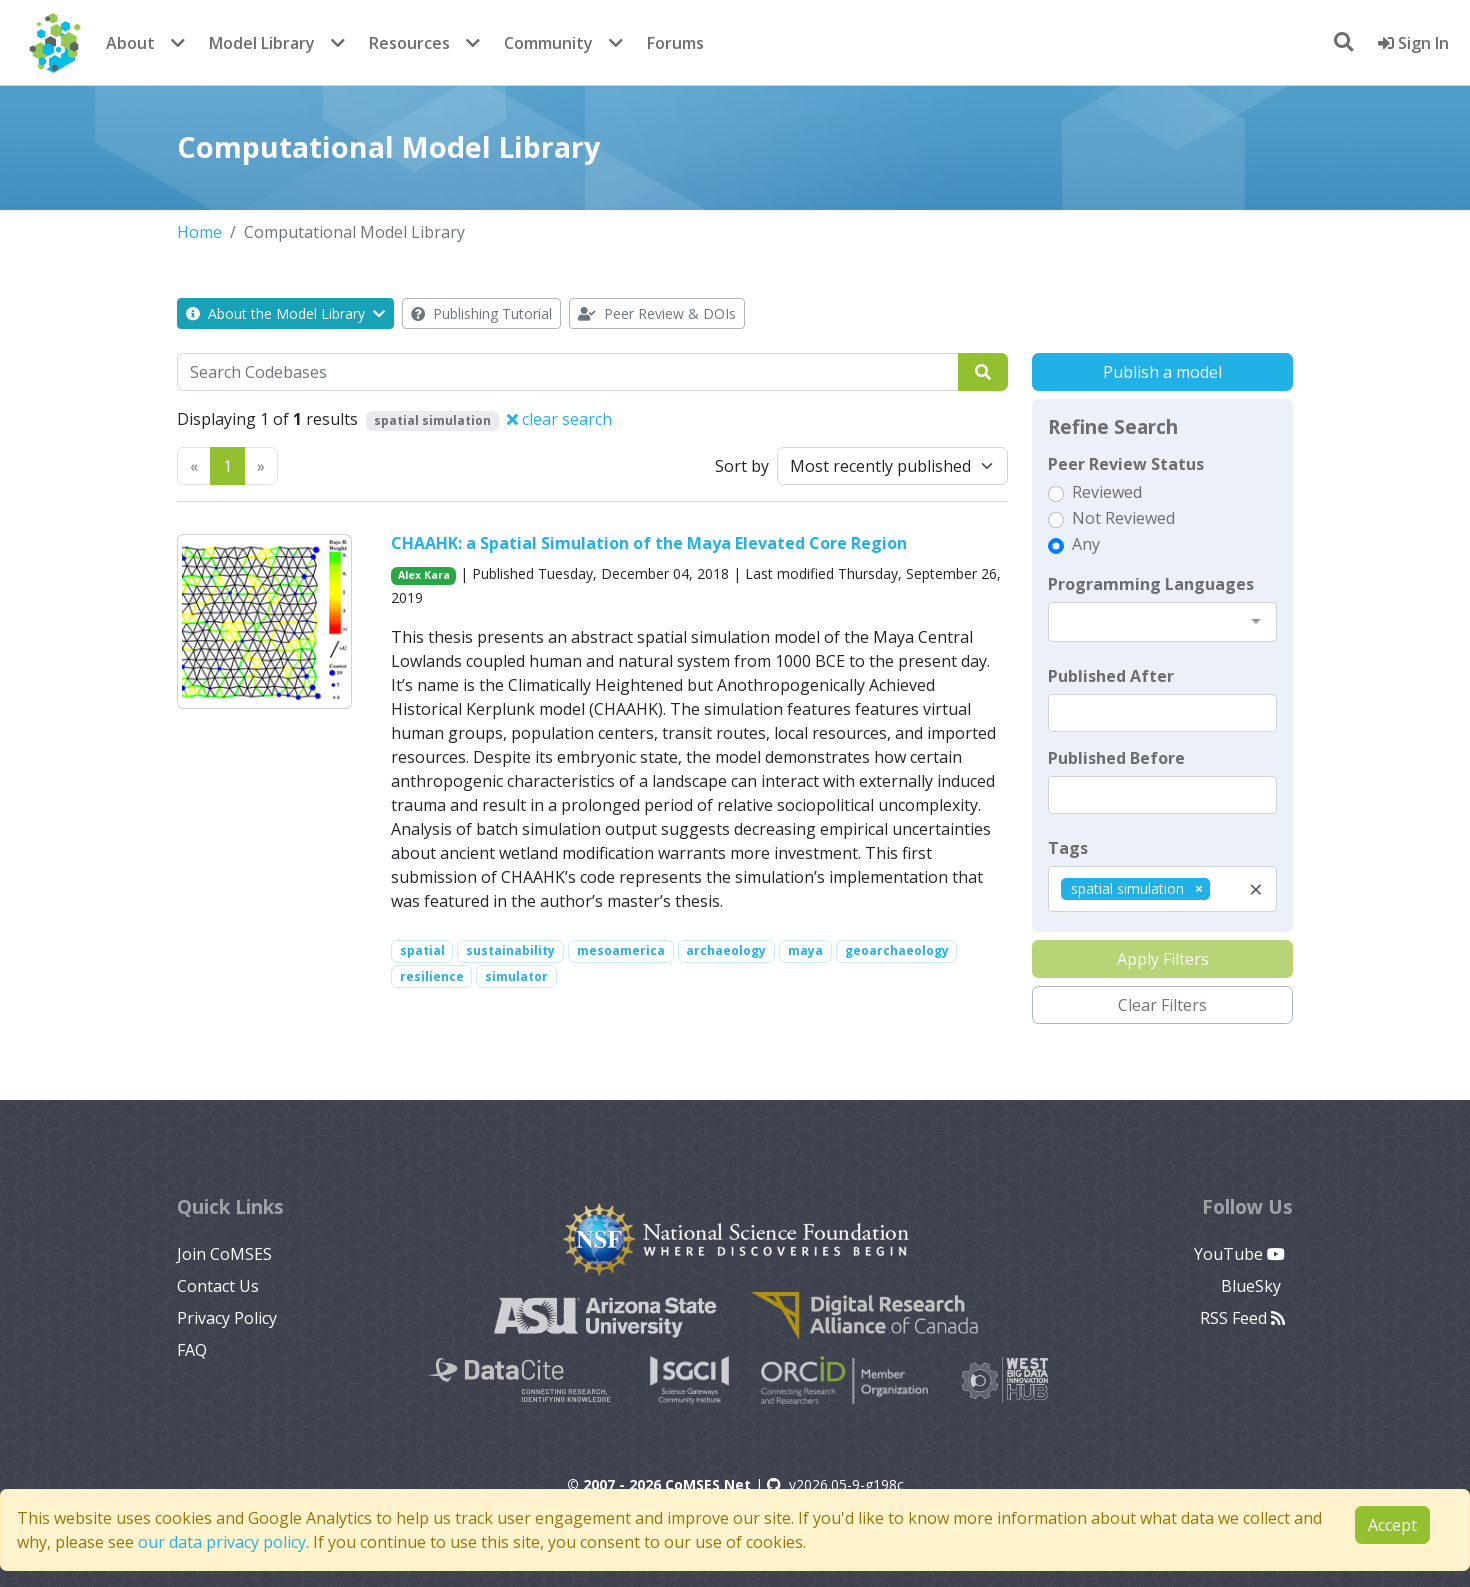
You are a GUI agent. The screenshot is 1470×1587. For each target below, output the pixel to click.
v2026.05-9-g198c (835, 1484)
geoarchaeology (897, 950)
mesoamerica (621, 950)
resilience (432, 976)
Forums (675, 43)
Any (1086, 544)
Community (548, 43)
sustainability (510, 950)
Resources (409, 43)
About (130, 43)
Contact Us (218, 1286)
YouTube (1239, 1254)
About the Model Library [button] (285, 313)
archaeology (726, 950)
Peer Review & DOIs (657, 313)
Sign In (1413, 43)
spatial (422, 950)
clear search (559, 419)
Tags (1068, 848)
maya (805, 950)
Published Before (1116, 758)
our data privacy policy (222, 1542)
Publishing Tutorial (481, 313)
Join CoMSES (224, 1254)
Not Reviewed (1123, 518)
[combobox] (1162, 622)
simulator (516, 976)
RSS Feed (1242, 1318)
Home (199, 232)
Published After (1111, 676)
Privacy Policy (227, 1318)
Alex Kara (424, 575)
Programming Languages (1151, 584)
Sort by (742, 466)
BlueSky (1253, 1286)
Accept (1392, 1525)
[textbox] (1162, 713)
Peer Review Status (1126, 464)
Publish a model (1162, 372)
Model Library (262, 43)
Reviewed (1107, 492)
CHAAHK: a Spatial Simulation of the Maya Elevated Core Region (649, 543)
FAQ (192, 1350)
